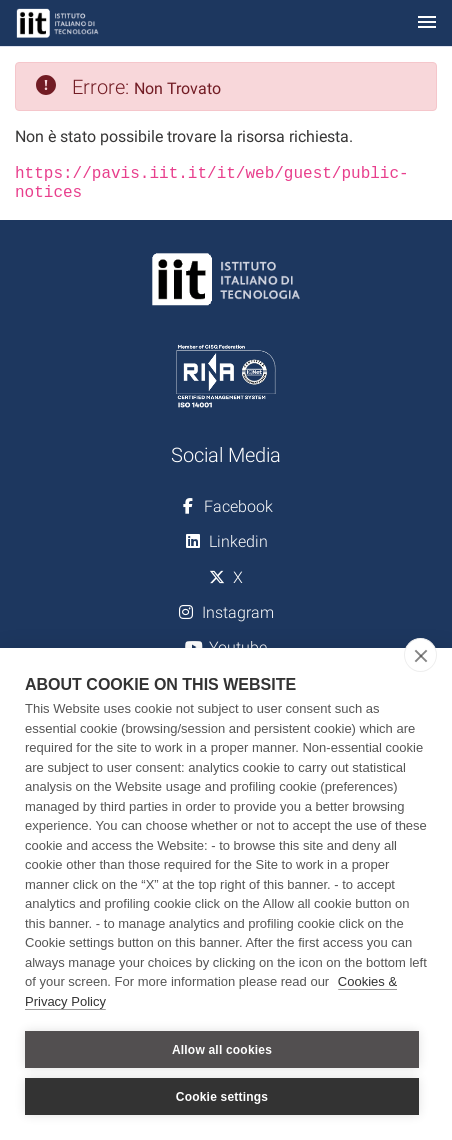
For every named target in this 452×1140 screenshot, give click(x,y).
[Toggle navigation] (427, 23)
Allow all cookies (222, 1050)
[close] (420, 655)
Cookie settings (222, 1097)
